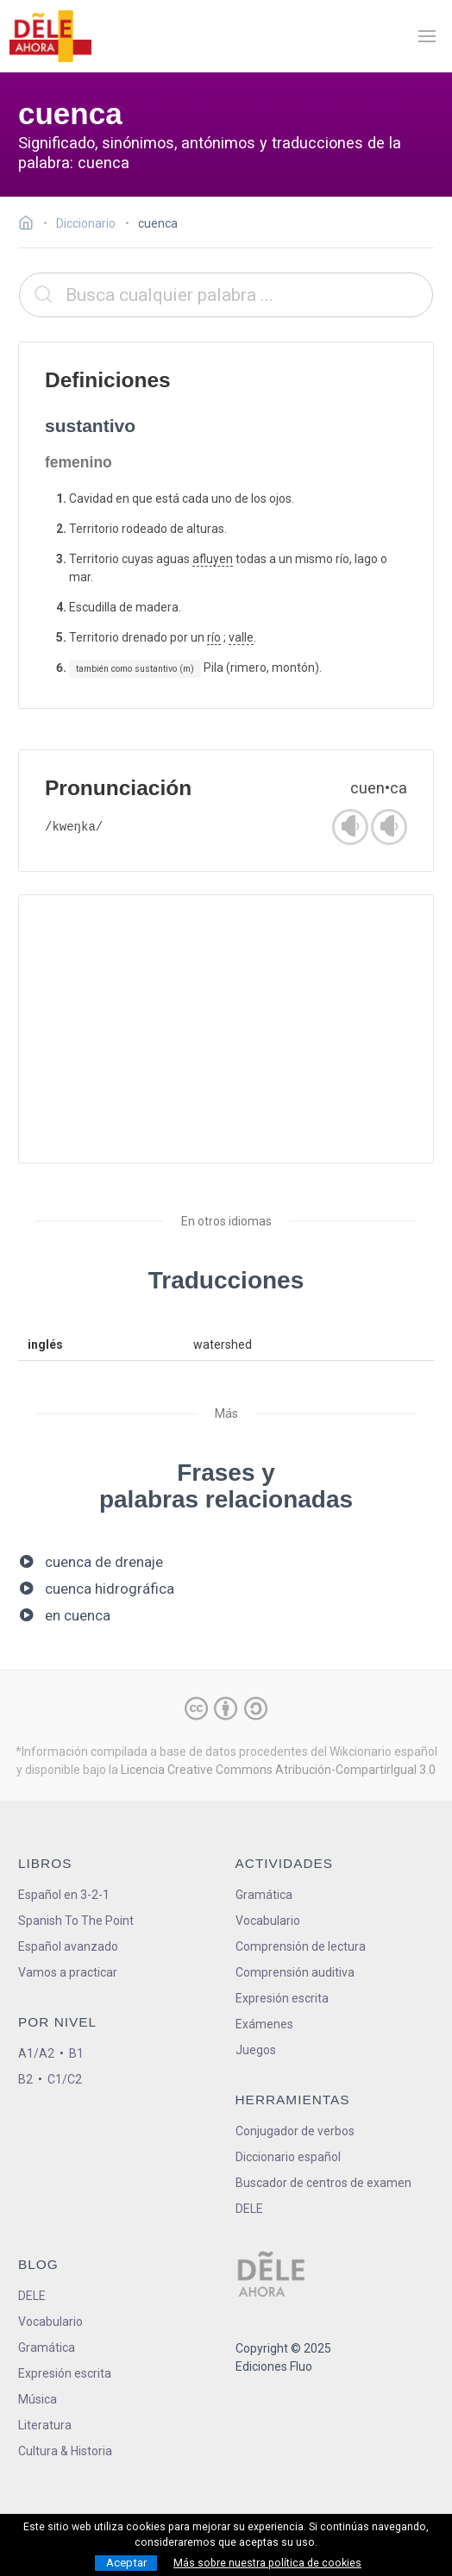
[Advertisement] (226, 1029)
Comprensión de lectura (300, 1946)
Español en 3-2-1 (64, 1895)
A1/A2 (36, 2053)
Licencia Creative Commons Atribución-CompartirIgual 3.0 (278, 1770)
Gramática (263, 1895)
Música (37, 2399)
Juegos (255, 2050)
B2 (25, 2079)
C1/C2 (64, 2079)
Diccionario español (288, 2157)
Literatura (45, 2425)
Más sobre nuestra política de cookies (267, 2563)
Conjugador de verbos (295, 2131)
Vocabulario (267, 1920)
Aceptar (126, 2562)
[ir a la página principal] (50, 36)
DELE (32, 2296)
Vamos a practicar (67, 1972)
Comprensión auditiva (295, 1972)
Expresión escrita (282, 1998)
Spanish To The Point (76, 1920)
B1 (76, 2053)
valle (241, 637)
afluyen (212, 559)
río (214, 637)
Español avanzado (68, 1946)
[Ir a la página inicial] (30, 225)
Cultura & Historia (65, 2451)
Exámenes (264, 2024)
